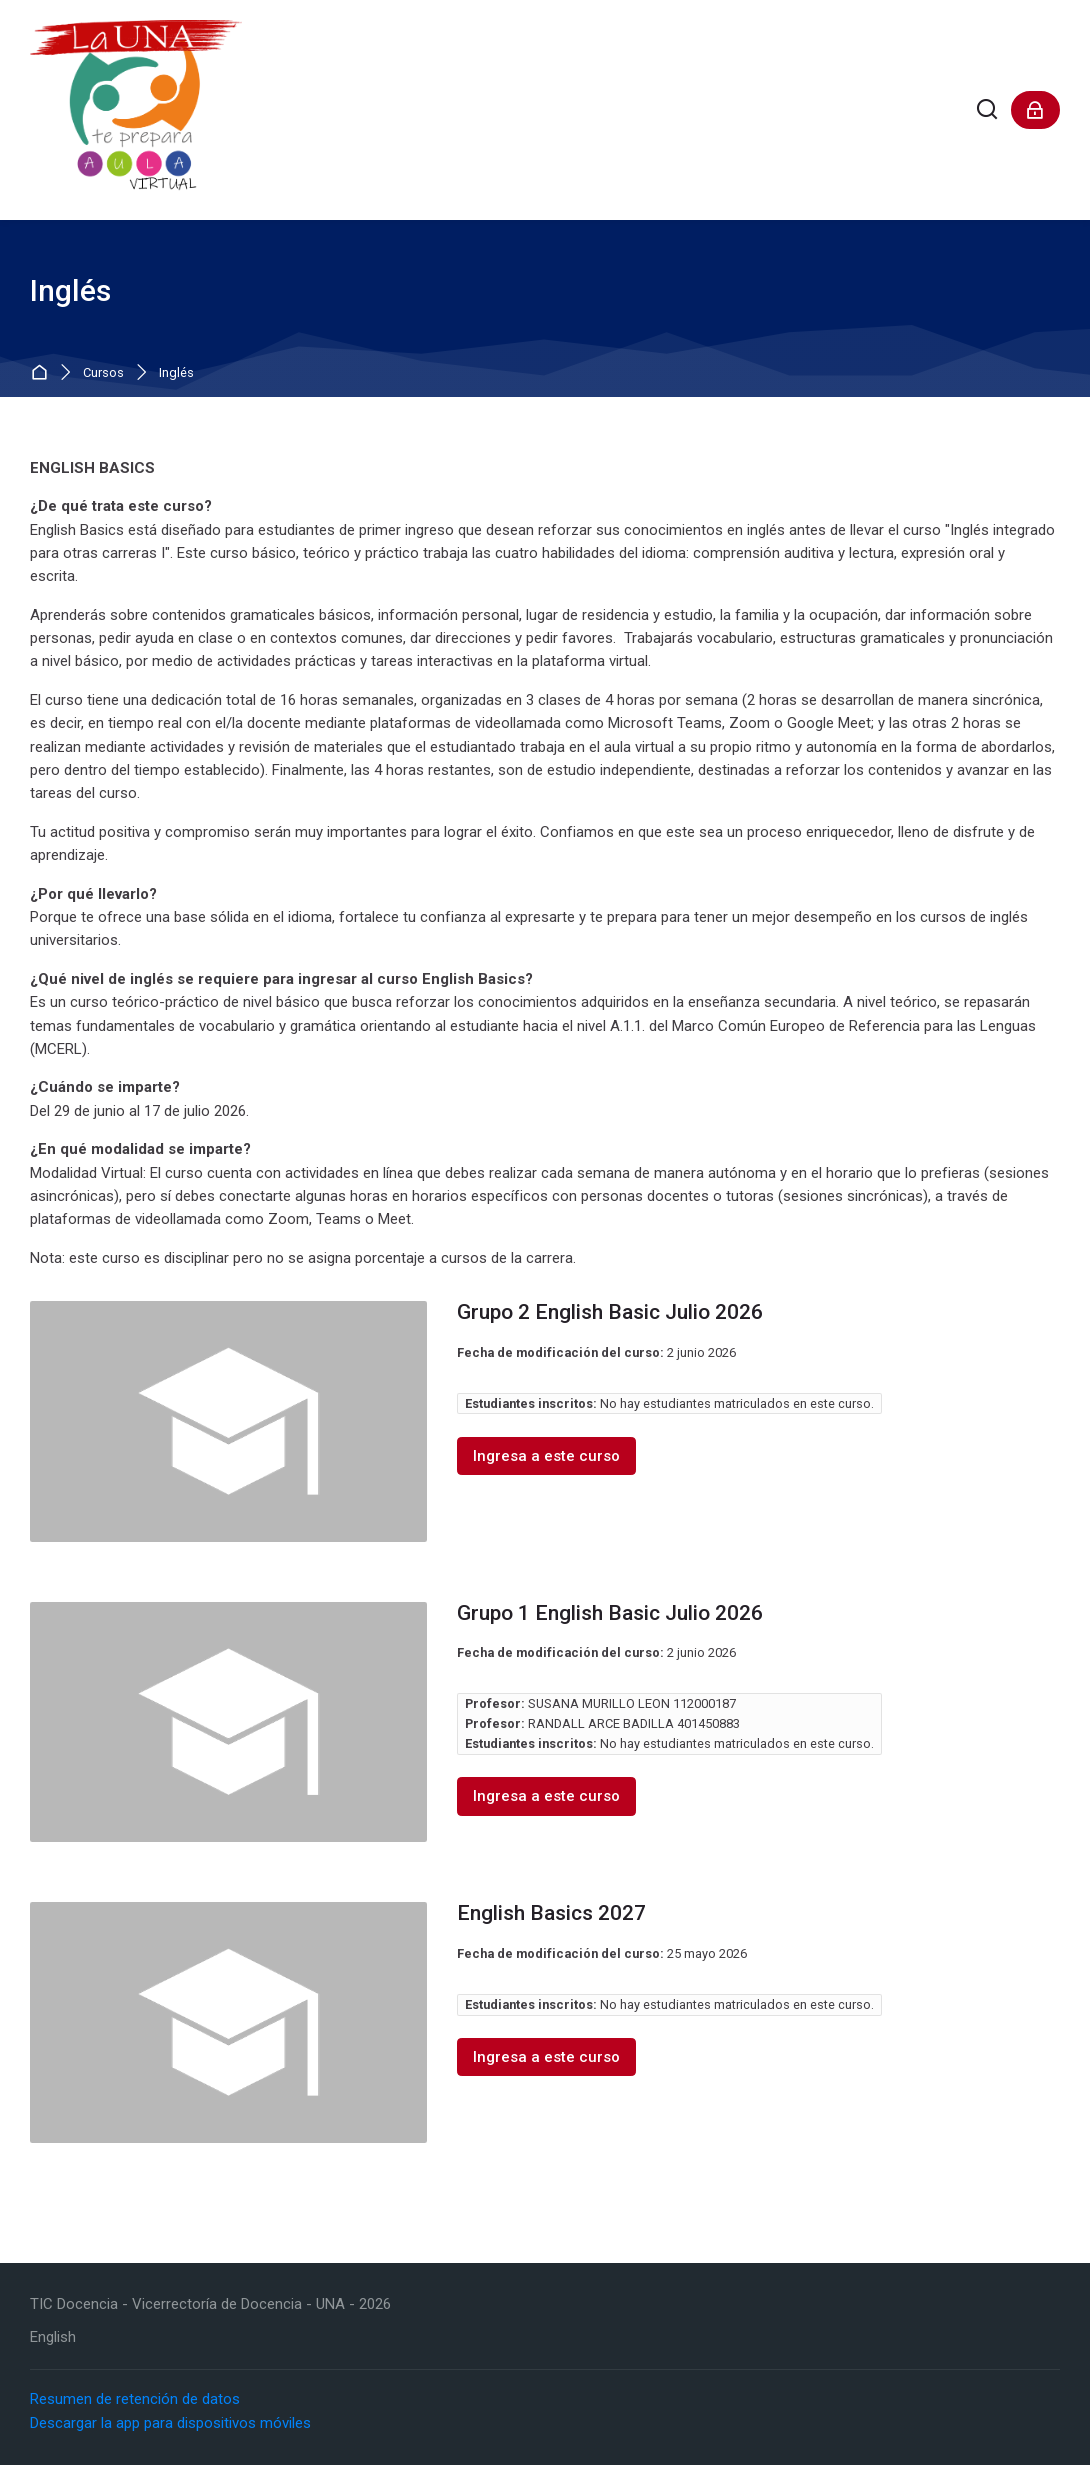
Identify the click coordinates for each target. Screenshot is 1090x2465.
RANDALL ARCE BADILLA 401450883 (634, 1723)
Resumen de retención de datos (135, 2399)
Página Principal (43, 373)
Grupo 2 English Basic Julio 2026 (610, 1312)
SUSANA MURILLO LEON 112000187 (632, 1703)
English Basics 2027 (551, 1913)
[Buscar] (987, 110)
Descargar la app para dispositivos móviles (170, 2423)
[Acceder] (1035, 110)
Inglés (176, 373)
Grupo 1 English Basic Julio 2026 (610, 1613)
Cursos (103, 373)
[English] (53, 2337)
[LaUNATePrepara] (136, 110)
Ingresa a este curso (546, 1456)
